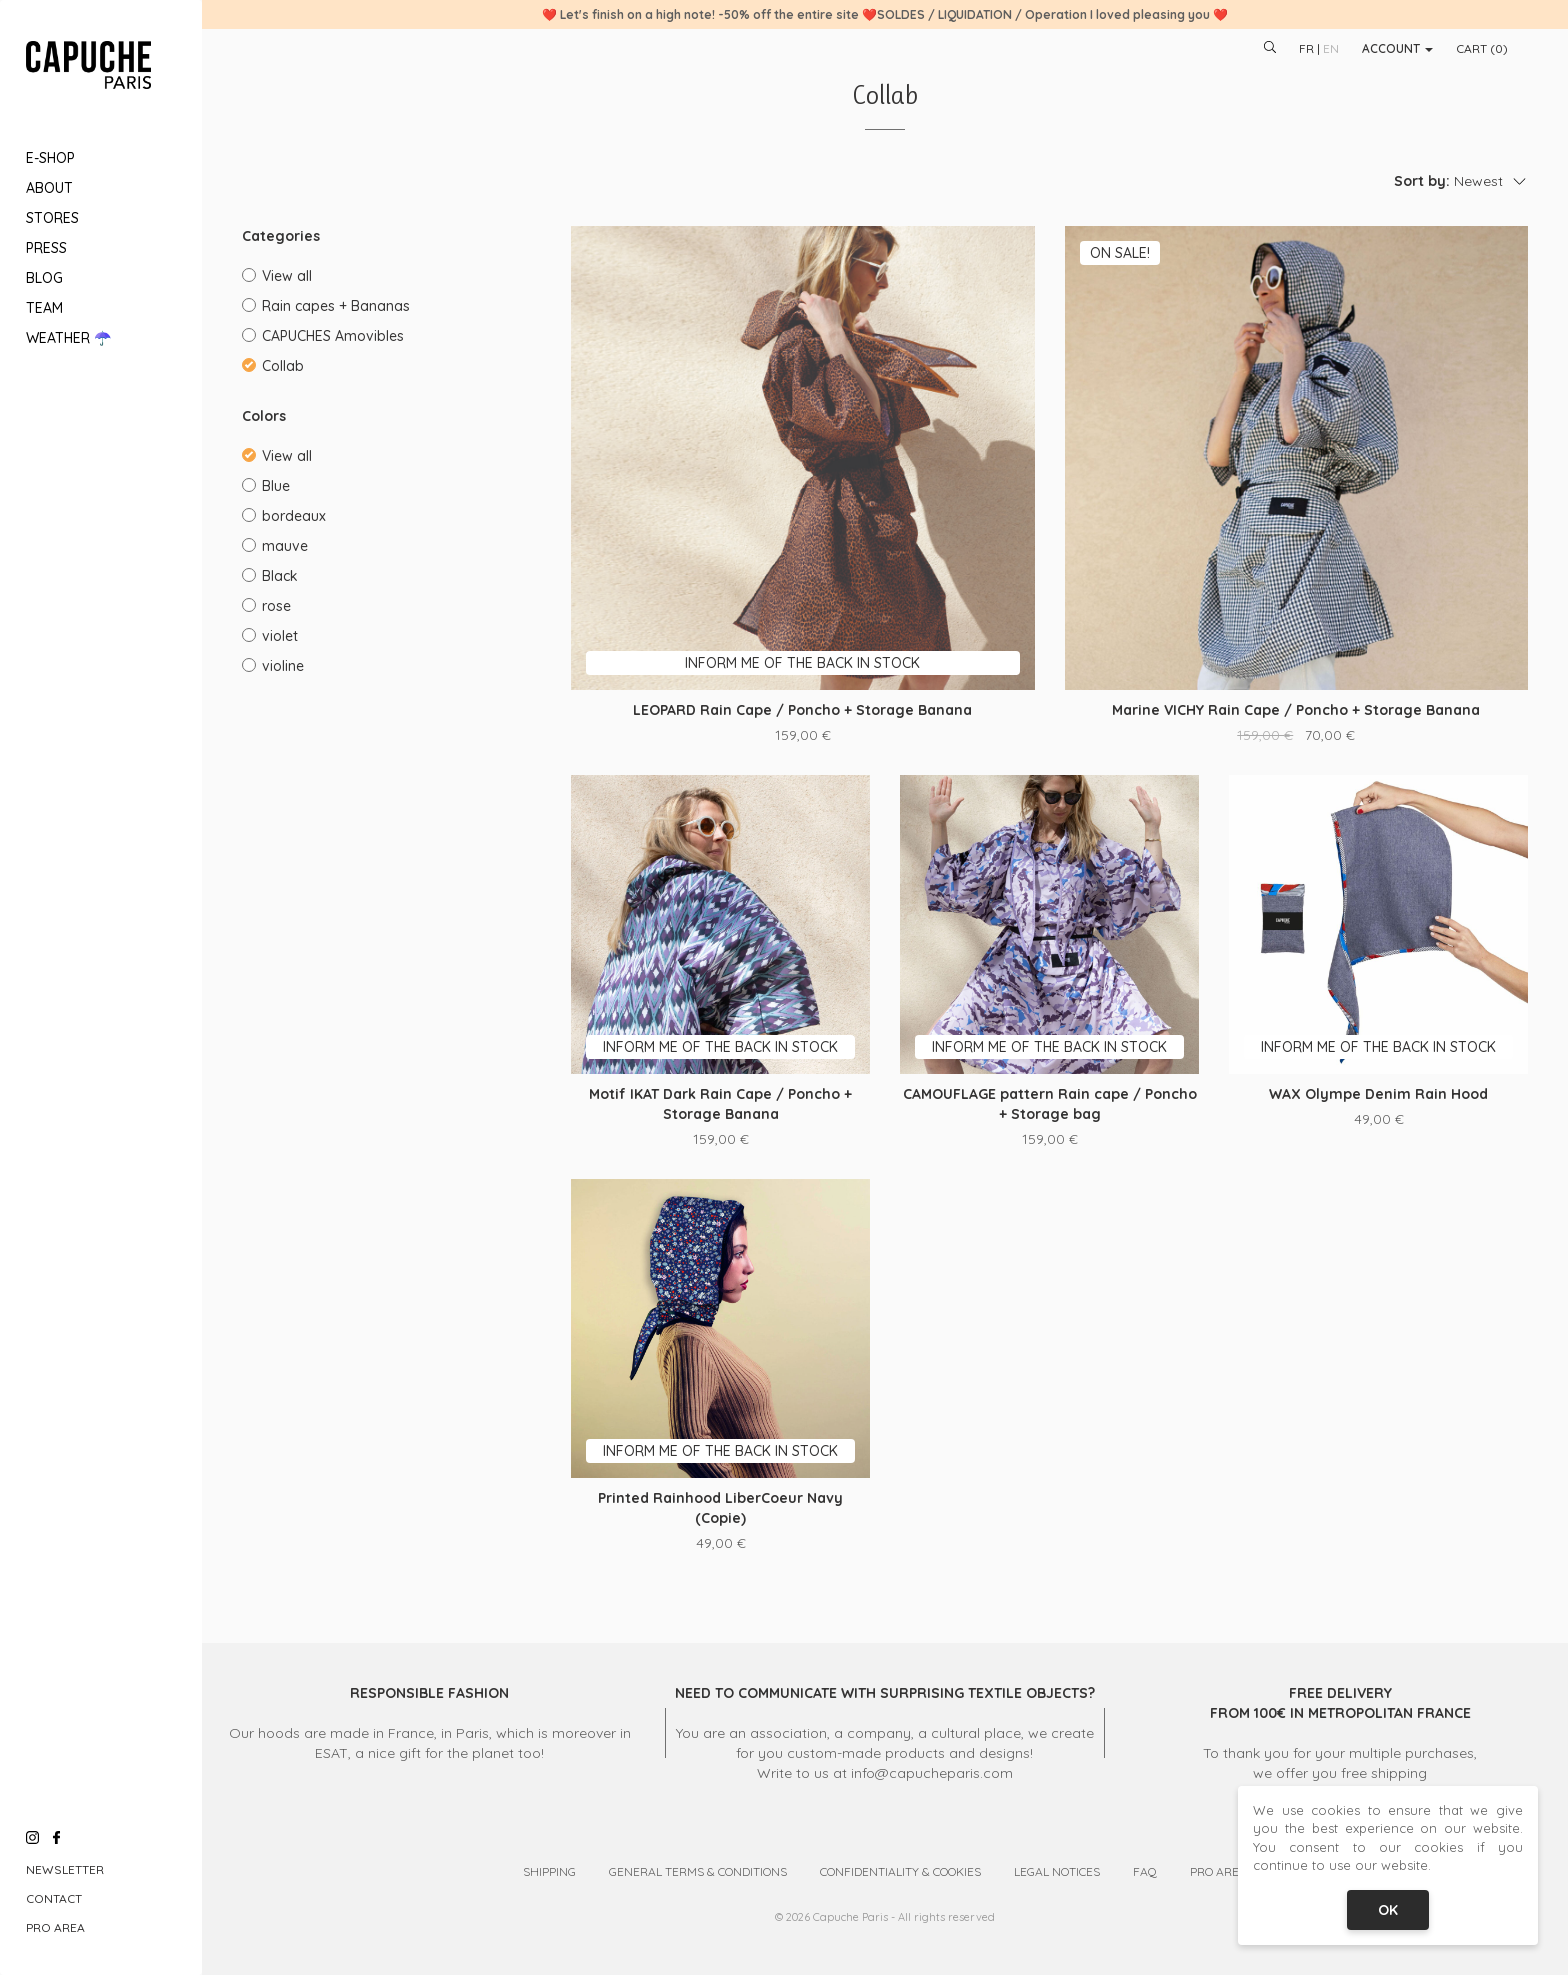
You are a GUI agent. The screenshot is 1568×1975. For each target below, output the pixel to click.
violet (270, 636)
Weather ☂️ (68, 338)
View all (277, 276)
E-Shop (50, 158)
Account (1397, 48)
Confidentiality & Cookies (900, 1871)
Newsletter (65, 1869)
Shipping (549, 1871)
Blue (266, 486)
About (49, 188)
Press (46, 248)
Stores (52, 218)
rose (266, 606)
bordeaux (284, 516)
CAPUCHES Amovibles (323, 336)
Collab (273, 366)
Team (44, 308)
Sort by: (1422, 181)
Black (270, 576)
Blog (44, 278)
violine (273, 666)
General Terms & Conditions (698, 1871)
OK (1388, 1910)
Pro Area (55, 1927)
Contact (54, 1898)
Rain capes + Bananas (326, 306)
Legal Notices (1057, 1871)
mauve (275, 546)
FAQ (1145, 1871)
